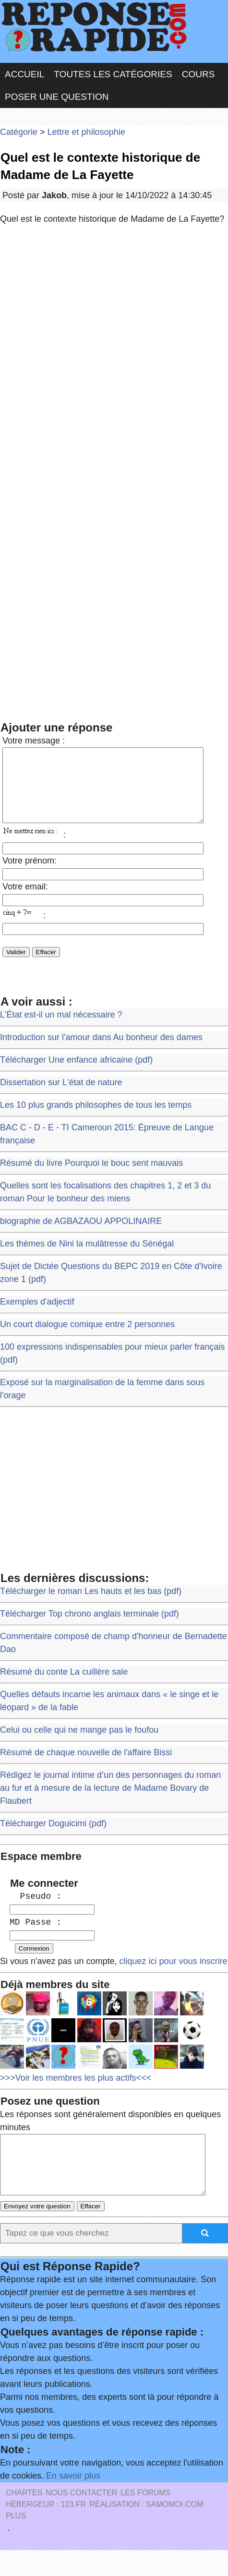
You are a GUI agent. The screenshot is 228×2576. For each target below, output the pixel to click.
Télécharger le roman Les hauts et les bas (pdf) (90, 1605)
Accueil (24, 74)
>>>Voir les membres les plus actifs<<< (75, 2092)
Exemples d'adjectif (37, 1316)
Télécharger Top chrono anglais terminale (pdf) (89, 1628)
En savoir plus (73, 2501)
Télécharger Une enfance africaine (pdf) (76, 1074)
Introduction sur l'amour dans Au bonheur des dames (101, 1051)
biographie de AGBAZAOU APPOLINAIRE (81, 1235)
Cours (198, 74)
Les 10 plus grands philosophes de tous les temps (96, 1119)
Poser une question (56, 97)
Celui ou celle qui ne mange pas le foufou (79, 1744)
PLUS (16, 2542)
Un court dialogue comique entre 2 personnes (87, 1338)
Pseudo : (35, 1911)
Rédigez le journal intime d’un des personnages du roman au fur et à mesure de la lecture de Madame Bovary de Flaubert (110, 1802)
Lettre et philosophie (86, 132)
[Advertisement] (114, 353)
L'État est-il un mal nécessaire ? (61, 1029)
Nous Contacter (81, 2519)
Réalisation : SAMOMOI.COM (146, 2530)
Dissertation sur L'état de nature (61, 1097)
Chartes (24, 2519)
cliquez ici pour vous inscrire (172, 1975)
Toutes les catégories (113, 74)
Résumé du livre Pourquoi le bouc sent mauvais (91, 1177)
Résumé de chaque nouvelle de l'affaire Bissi (86, 1767)
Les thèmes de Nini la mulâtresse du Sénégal (87, 1258)
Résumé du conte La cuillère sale (64, 1686)
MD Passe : (35, 1936)
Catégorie (18, 132)
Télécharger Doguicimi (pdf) (53, 1838)
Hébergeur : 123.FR (46, 2530)
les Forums (145, 2519)
